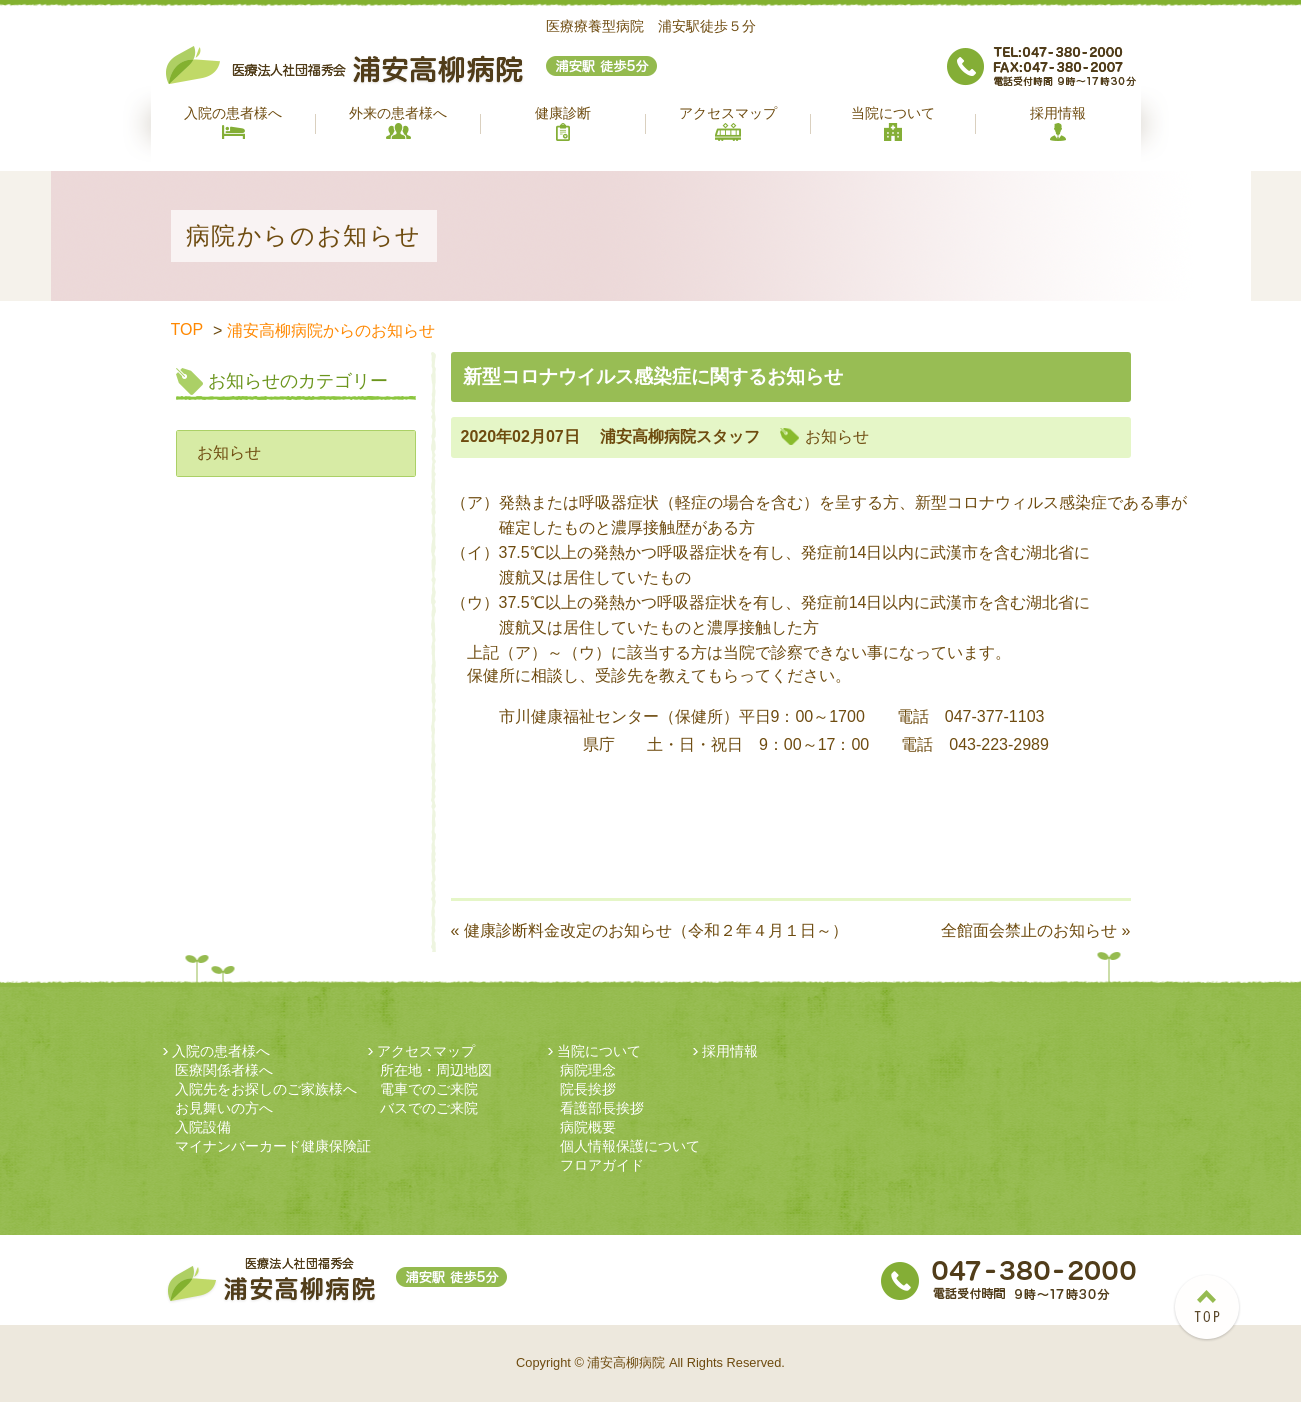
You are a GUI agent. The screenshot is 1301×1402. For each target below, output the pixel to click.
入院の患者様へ (233, 122)
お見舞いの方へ (224, 1108)
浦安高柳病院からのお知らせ (331, 330)
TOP (187, 329)
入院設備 (203, 1127)
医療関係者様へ (224, 1070)
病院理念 (588, 1070)
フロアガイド (602, 1165)
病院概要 (588, 1127)
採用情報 (1058, 123)
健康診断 (563, 123)
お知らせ (229, 452)
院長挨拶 (588, 1089)
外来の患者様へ (398, 122)
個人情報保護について (630, 1146)
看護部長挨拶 (602, 1108)
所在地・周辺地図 (436, 1070)
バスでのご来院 (429, 1108)
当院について (893, 123)
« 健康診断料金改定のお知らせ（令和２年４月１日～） (649, 930)
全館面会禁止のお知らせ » (1035, 930)
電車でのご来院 (429, 1089)
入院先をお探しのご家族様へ (266, 1089)
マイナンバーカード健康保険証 (273, 1146)
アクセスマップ (728, 123)
